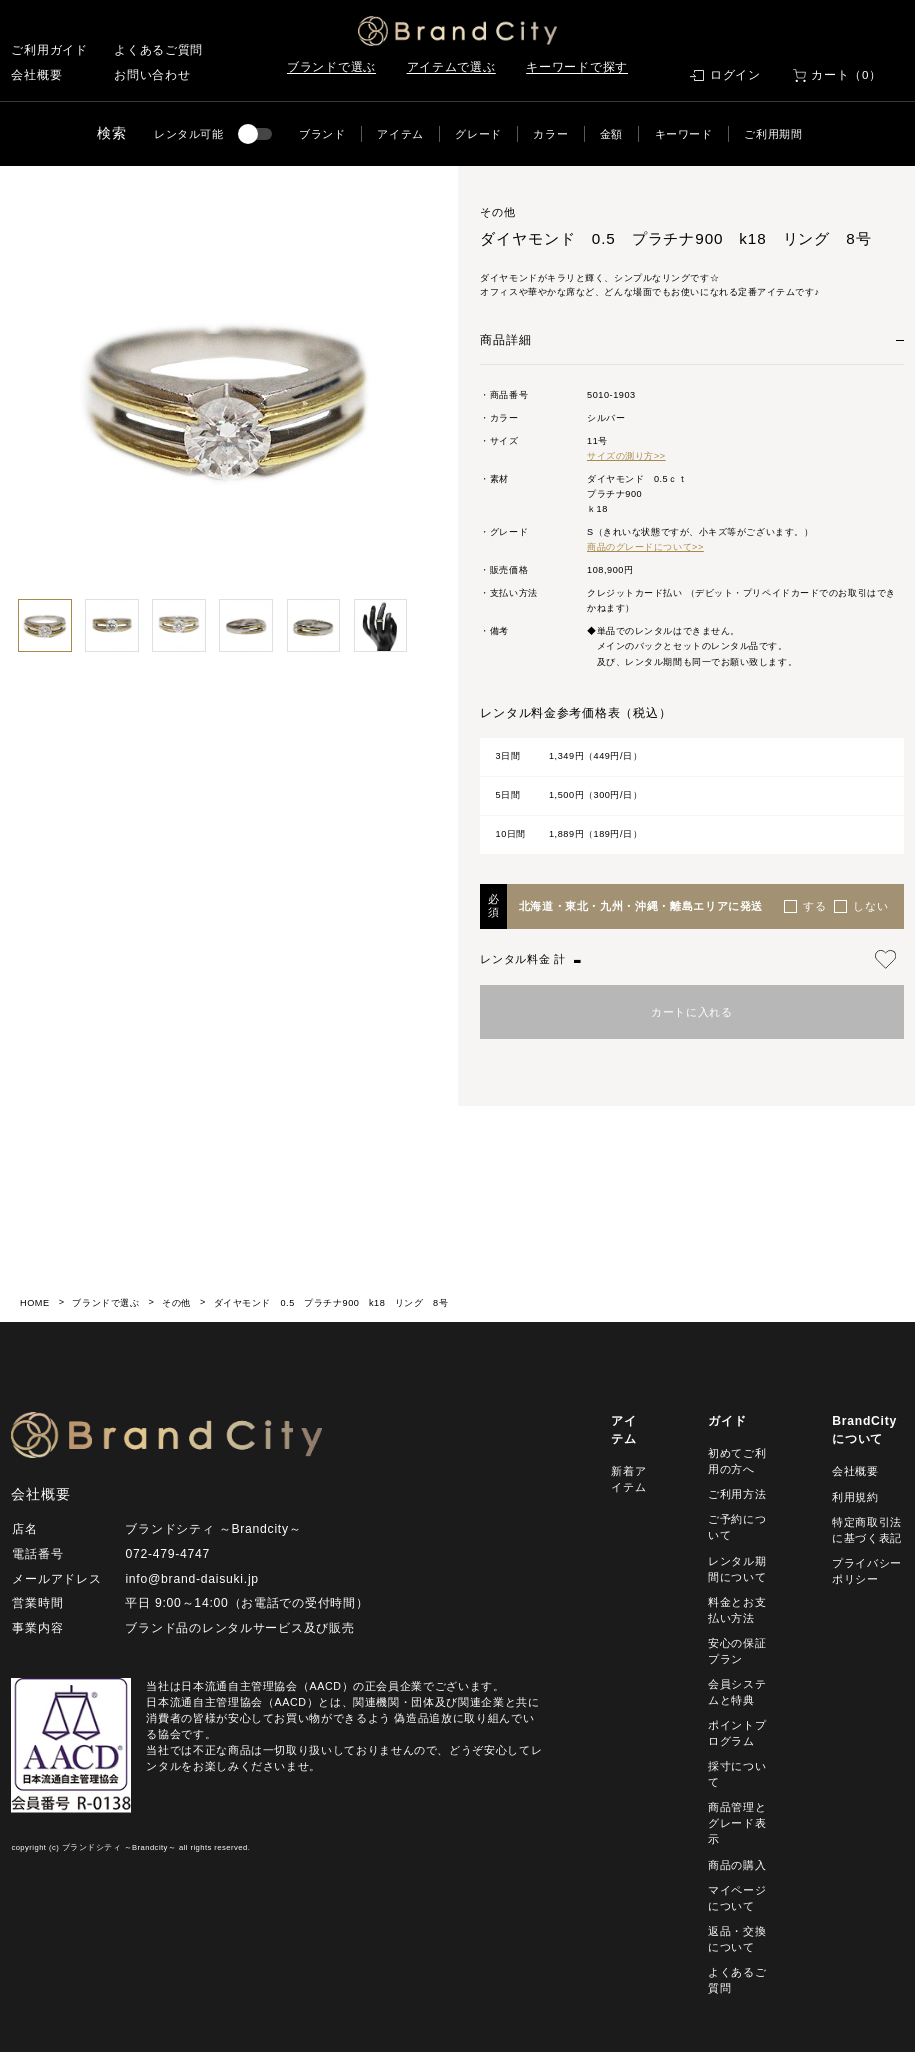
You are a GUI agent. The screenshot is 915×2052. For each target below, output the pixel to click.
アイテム (400, 134)
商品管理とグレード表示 (737, 1823)
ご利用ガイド (49, 50)
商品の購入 (737, 1865)
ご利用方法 (737, 1494)
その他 (176, 1303)
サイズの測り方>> (626, 456)
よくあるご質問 (158, 50)
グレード (478, 134)
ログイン (735, 75)
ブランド (322, 134)
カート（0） (846, 75)
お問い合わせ (152, 75)
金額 (611, 134)
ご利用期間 (773, 134)
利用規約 (855, 1497)
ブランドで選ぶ (331, 67)
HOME (35, 1303)
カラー (550, 134)
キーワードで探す (577, 67)
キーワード (684, 134)
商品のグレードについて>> (645, 547)
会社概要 (36, 75)
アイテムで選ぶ (451, 67)
